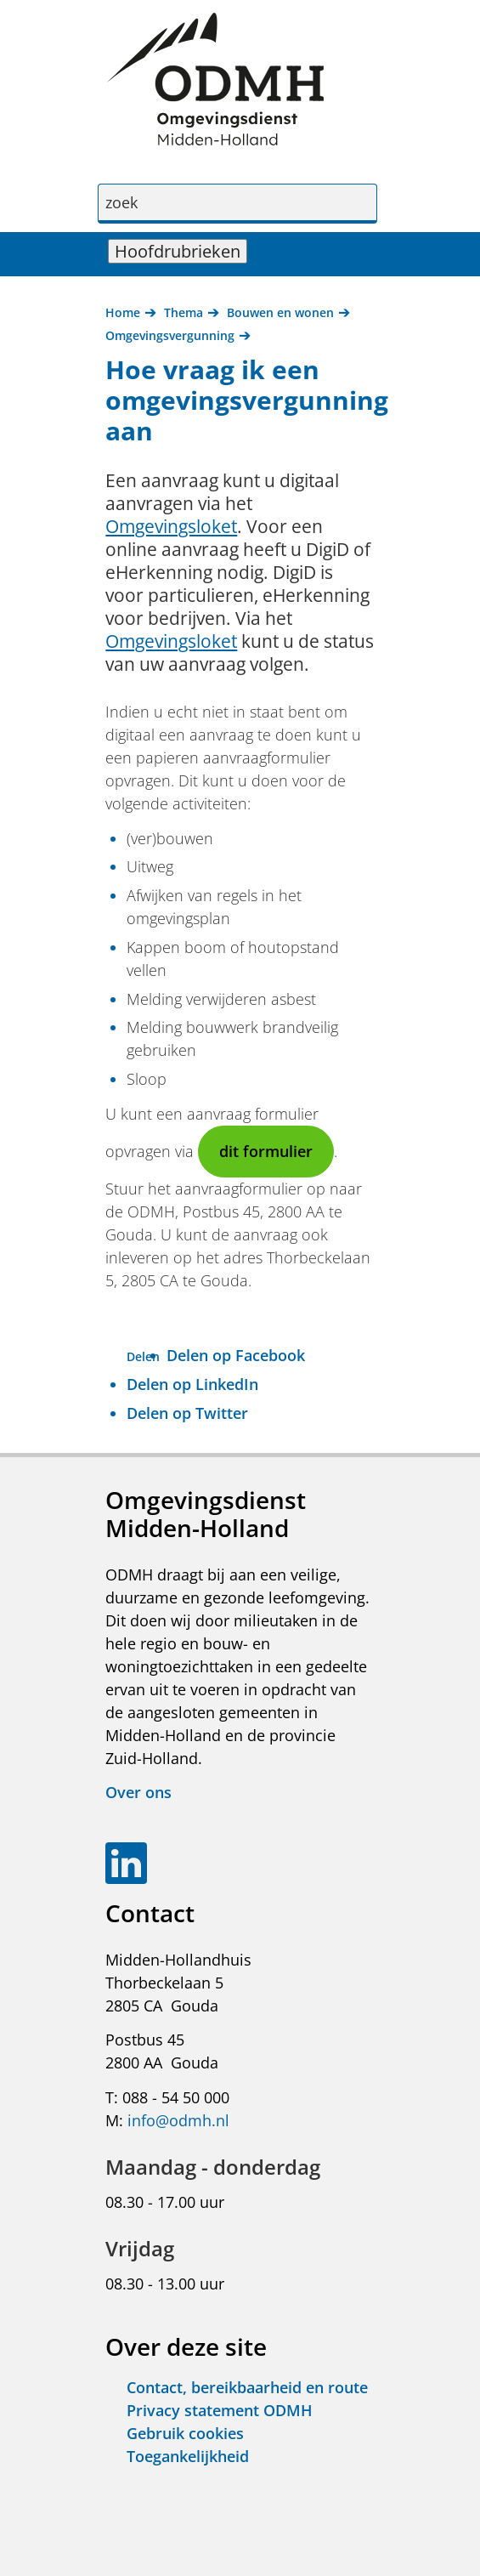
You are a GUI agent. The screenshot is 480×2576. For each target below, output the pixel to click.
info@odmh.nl (178, 2120)
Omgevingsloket (171, 526)
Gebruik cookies (185, 2433)
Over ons (138, 1792)
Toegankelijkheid (188, 2456)
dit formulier (266, 1151)
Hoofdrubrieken (181, 251)
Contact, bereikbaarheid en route (247, 2387)
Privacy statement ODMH (220, 2410)
